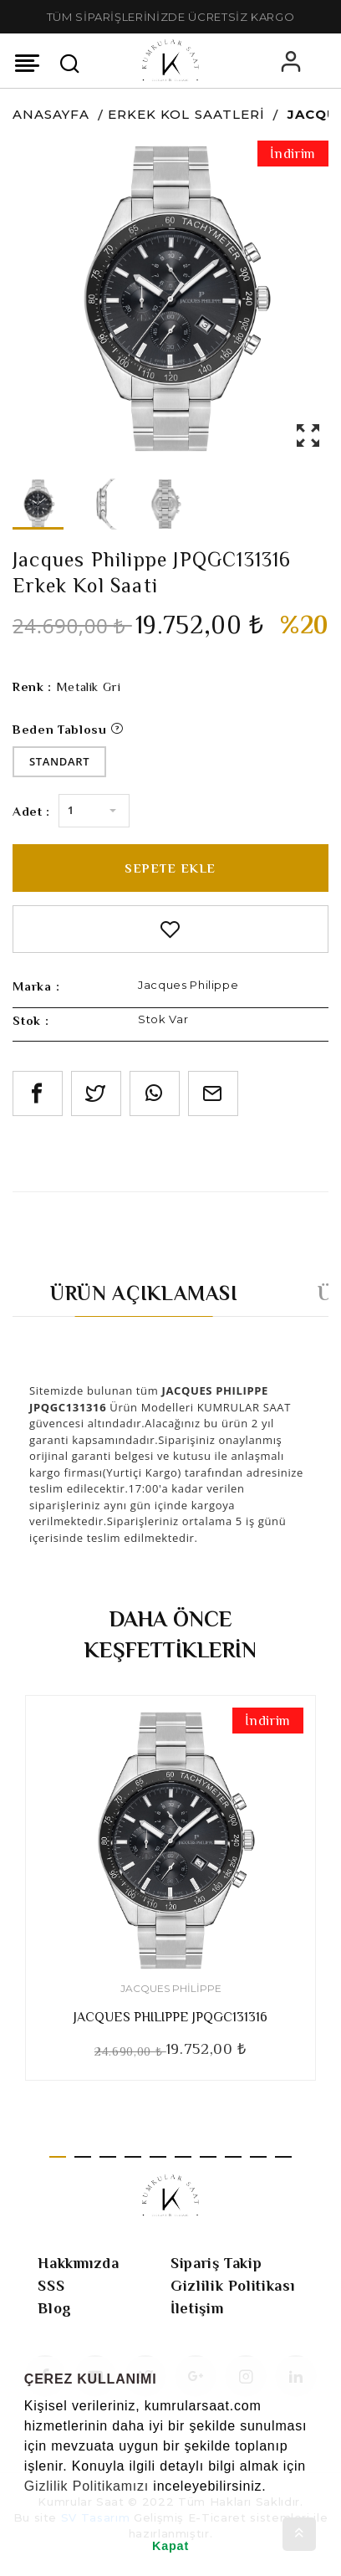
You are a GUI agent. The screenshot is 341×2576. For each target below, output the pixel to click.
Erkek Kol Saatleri (186, 114)
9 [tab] (258, 2157)
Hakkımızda (79, 2263)
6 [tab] (183, 2157)
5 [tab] (158, 2157)
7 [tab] (208, 2157)
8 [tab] (233, 2157)
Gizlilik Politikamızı (86, 2486)
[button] (26, 2507)
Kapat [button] (170, 2546)
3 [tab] (107, 2157)
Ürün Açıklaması (144, 1293)
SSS (51, 2285)
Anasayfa (51, 114)
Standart (59, 761)
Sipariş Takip (216, 2263)
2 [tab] (82, 2157)
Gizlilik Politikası (232, 2285)
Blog (55, 2308)
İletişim (196, 2308)
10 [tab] (283, 2157)
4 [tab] (133, 2157)
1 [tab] (57, 2157)
